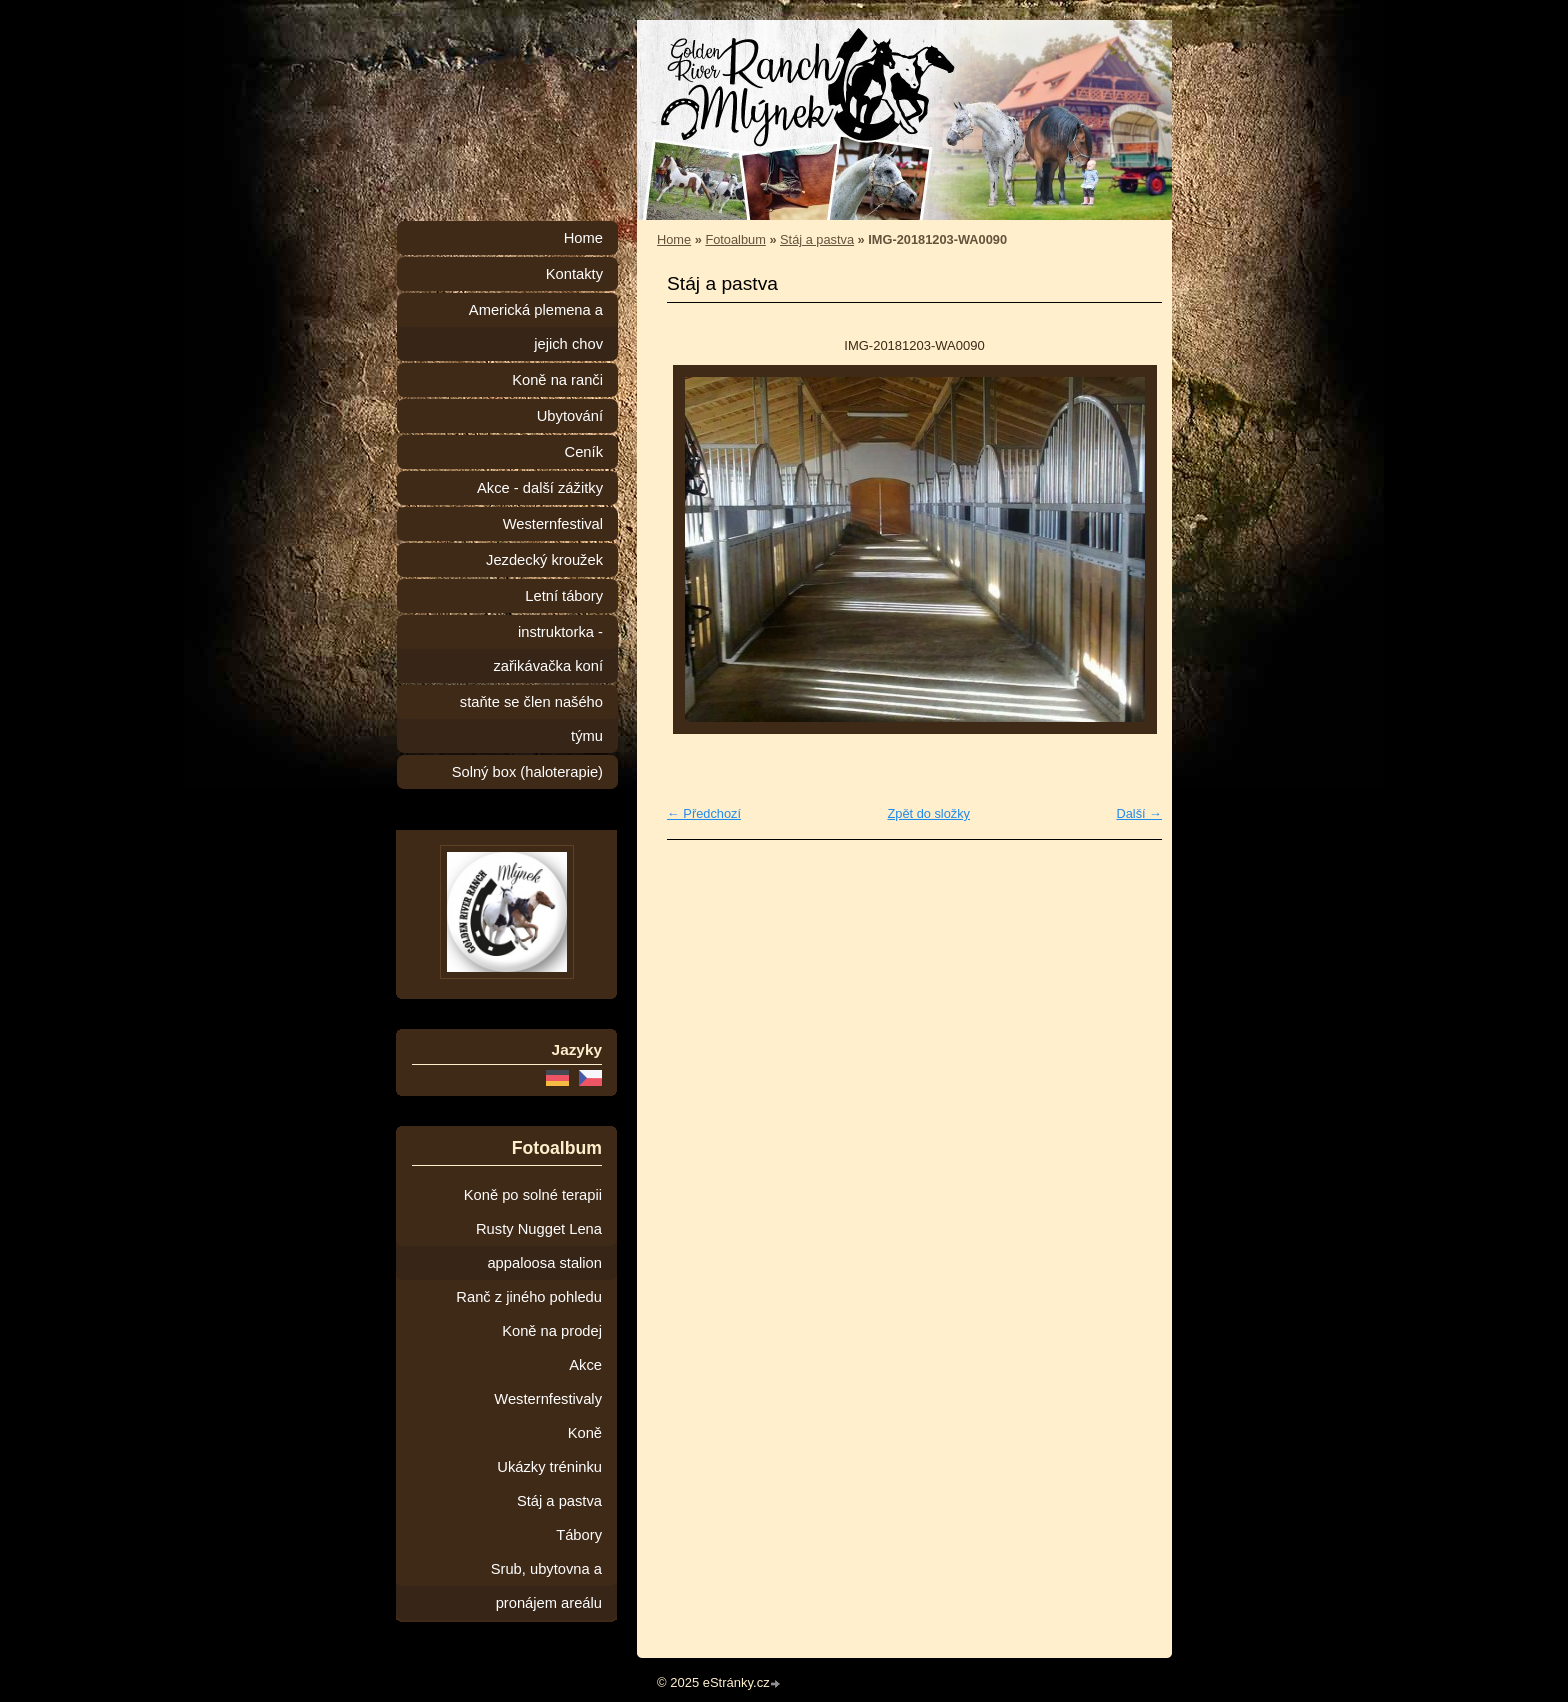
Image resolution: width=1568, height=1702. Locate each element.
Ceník (584, 452)
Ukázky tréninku (549, 1467)
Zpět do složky (928, 813)
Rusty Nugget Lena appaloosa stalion (539, 1246)
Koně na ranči (557, 380)
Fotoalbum (735, 239)
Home (674, 239)
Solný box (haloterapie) (527, 772)
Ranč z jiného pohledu (529, 1297)
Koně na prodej (552, 1331)
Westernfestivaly (548, 1399)
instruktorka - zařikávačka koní (548, 649)
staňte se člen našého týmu (531, 719)
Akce (585, 1365)
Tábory (579, 1535)
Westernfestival (553, 524)
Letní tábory (564, 596)
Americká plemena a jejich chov (536, 327)
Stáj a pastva (817, 239)
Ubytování (570, 416)
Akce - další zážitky (540, 488)
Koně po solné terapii (533, 1195)
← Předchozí (704, 813)
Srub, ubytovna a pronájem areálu (546, 1586)
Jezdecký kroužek (544, 560)
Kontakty (574, 274)
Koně (585, 1433)
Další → (1139, 813)
